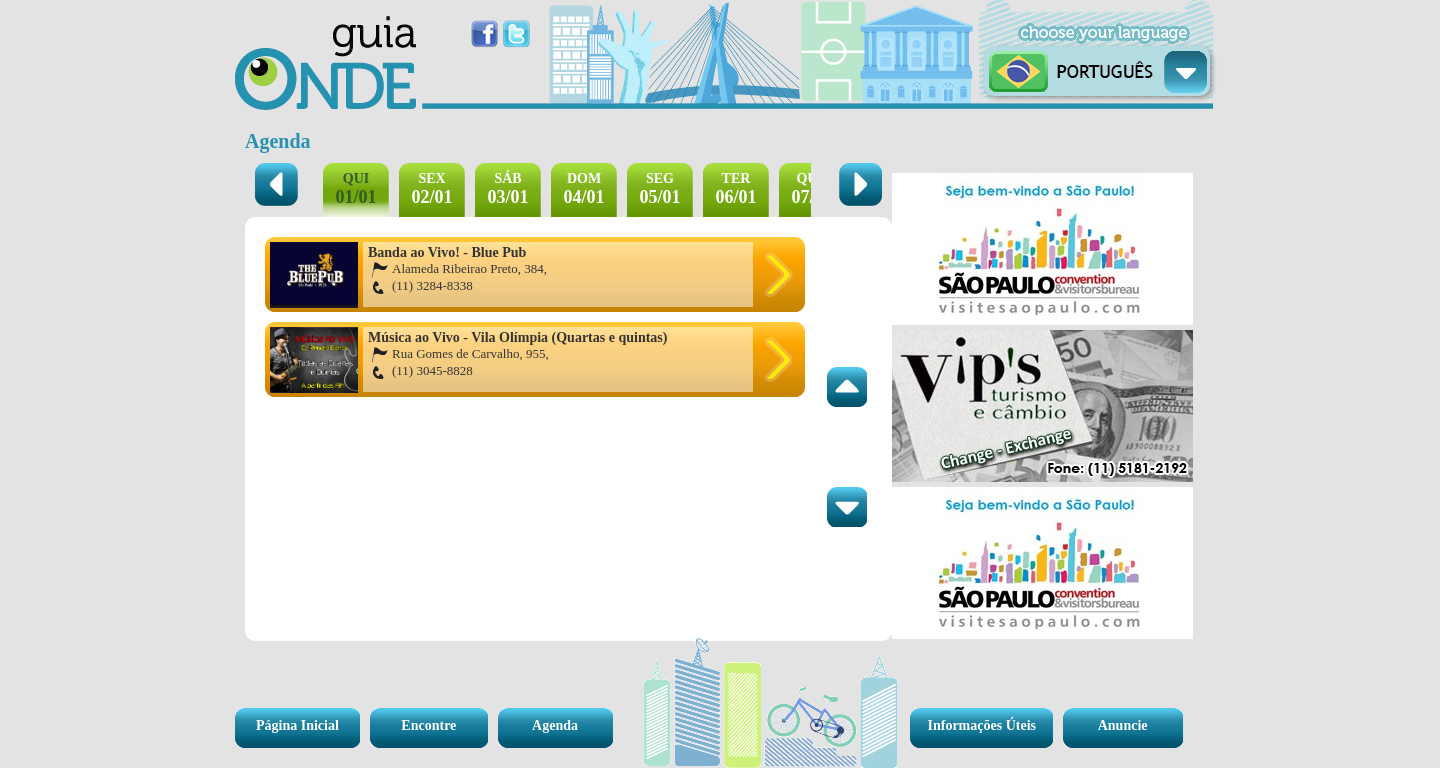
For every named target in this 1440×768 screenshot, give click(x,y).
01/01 (355, 189)
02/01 (431, 189)
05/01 (659, 189)
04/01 (583, 189)
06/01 (735, 189)
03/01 (507, 189)
